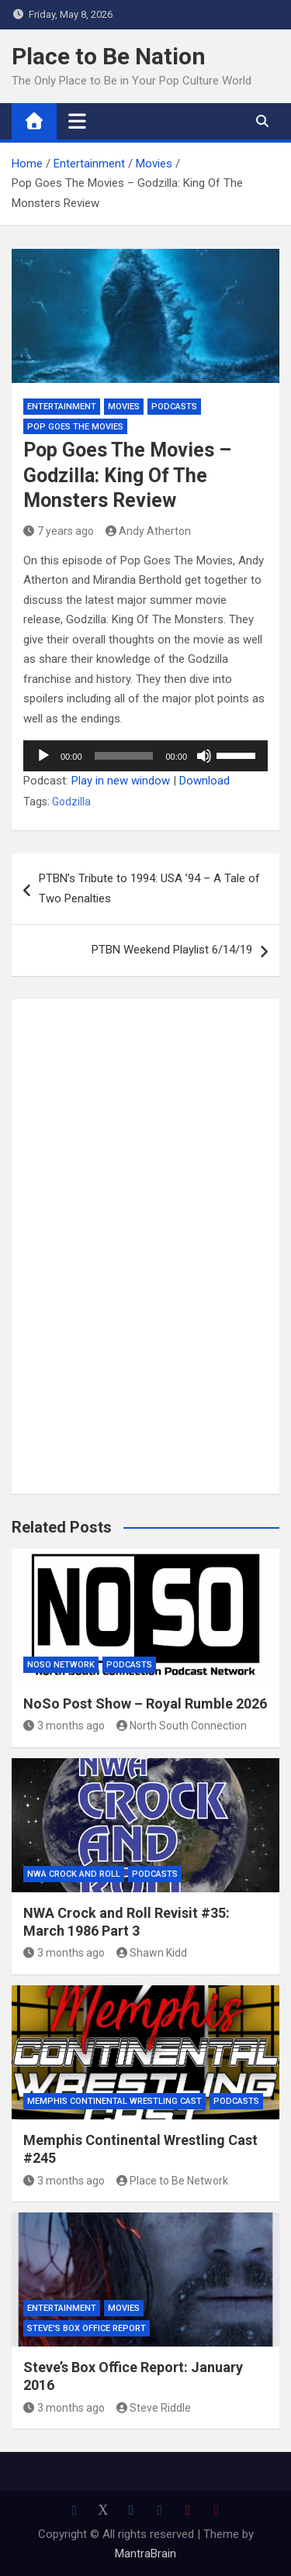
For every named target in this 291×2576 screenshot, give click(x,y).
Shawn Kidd (152, 1953)
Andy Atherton (149, 531)
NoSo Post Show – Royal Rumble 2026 (145, 1703)
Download (204, 781)
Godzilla (71, 801)
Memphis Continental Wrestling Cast (114, 2101)
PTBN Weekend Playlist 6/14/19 (172, 950)
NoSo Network (61, 1665)
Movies (124, 407)
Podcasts (174, 407)
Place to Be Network (172, 2180)
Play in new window (120, 781)
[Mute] (204, 756)
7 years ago (58, 531)
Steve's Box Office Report (86, 2328)
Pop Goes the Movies (75, 427)
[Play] (43, 756)
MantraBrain (145, 2553)
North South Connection (182, 1725)
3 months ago (64, 1725)
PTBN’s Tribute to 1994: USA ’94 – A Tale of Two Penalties (149, 888)
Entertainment (61, 407)
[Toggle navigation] (77, 121)
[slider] (124, 756)
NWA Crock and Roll (73, 1874)
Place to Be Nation (109, 56)
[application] (145, 755)
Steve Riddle (154, 2408)
